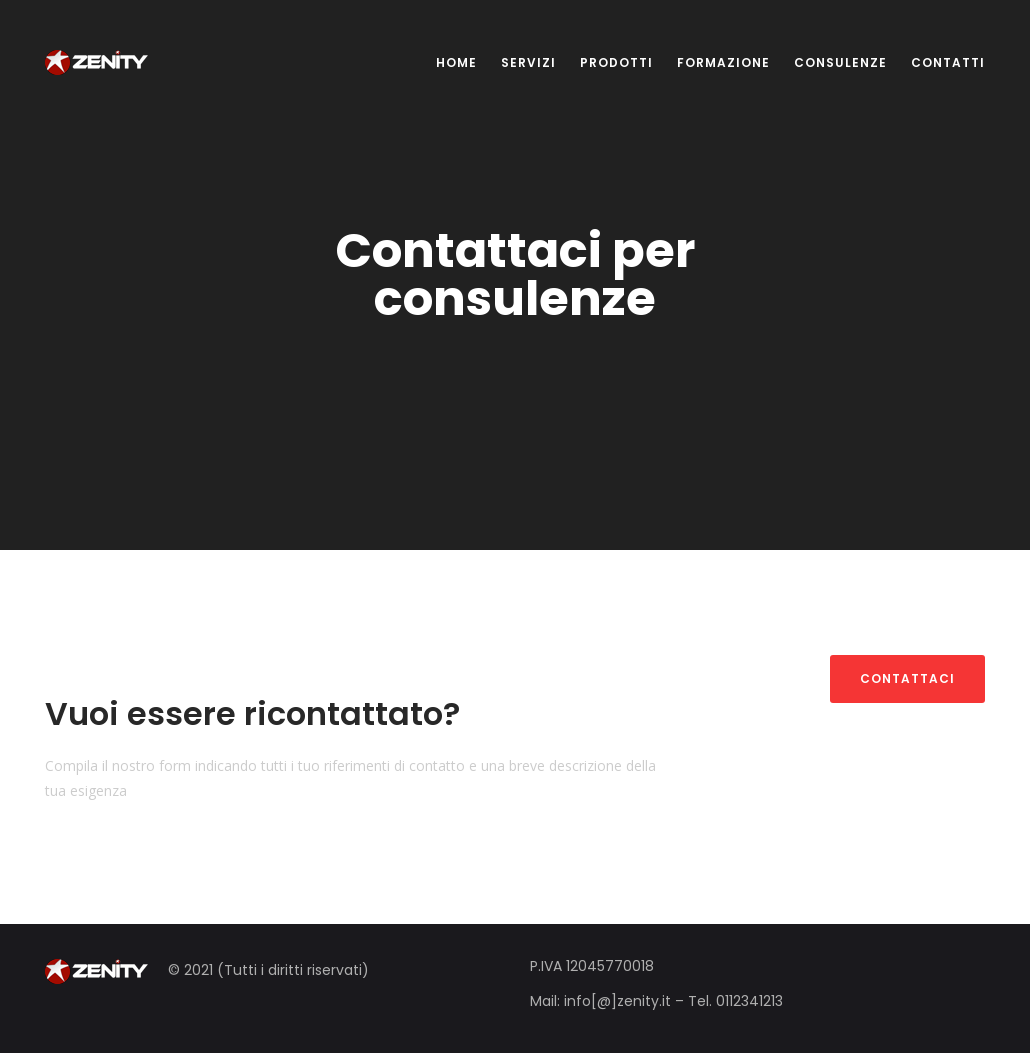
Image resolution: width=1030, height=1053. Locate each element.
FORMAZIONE (723, 62)
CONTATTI (948, 62)
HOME (456, 62)
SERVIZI (528, 62)
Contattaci (907, 678)
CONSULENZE (840, 62)
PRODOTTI (616, 62)
